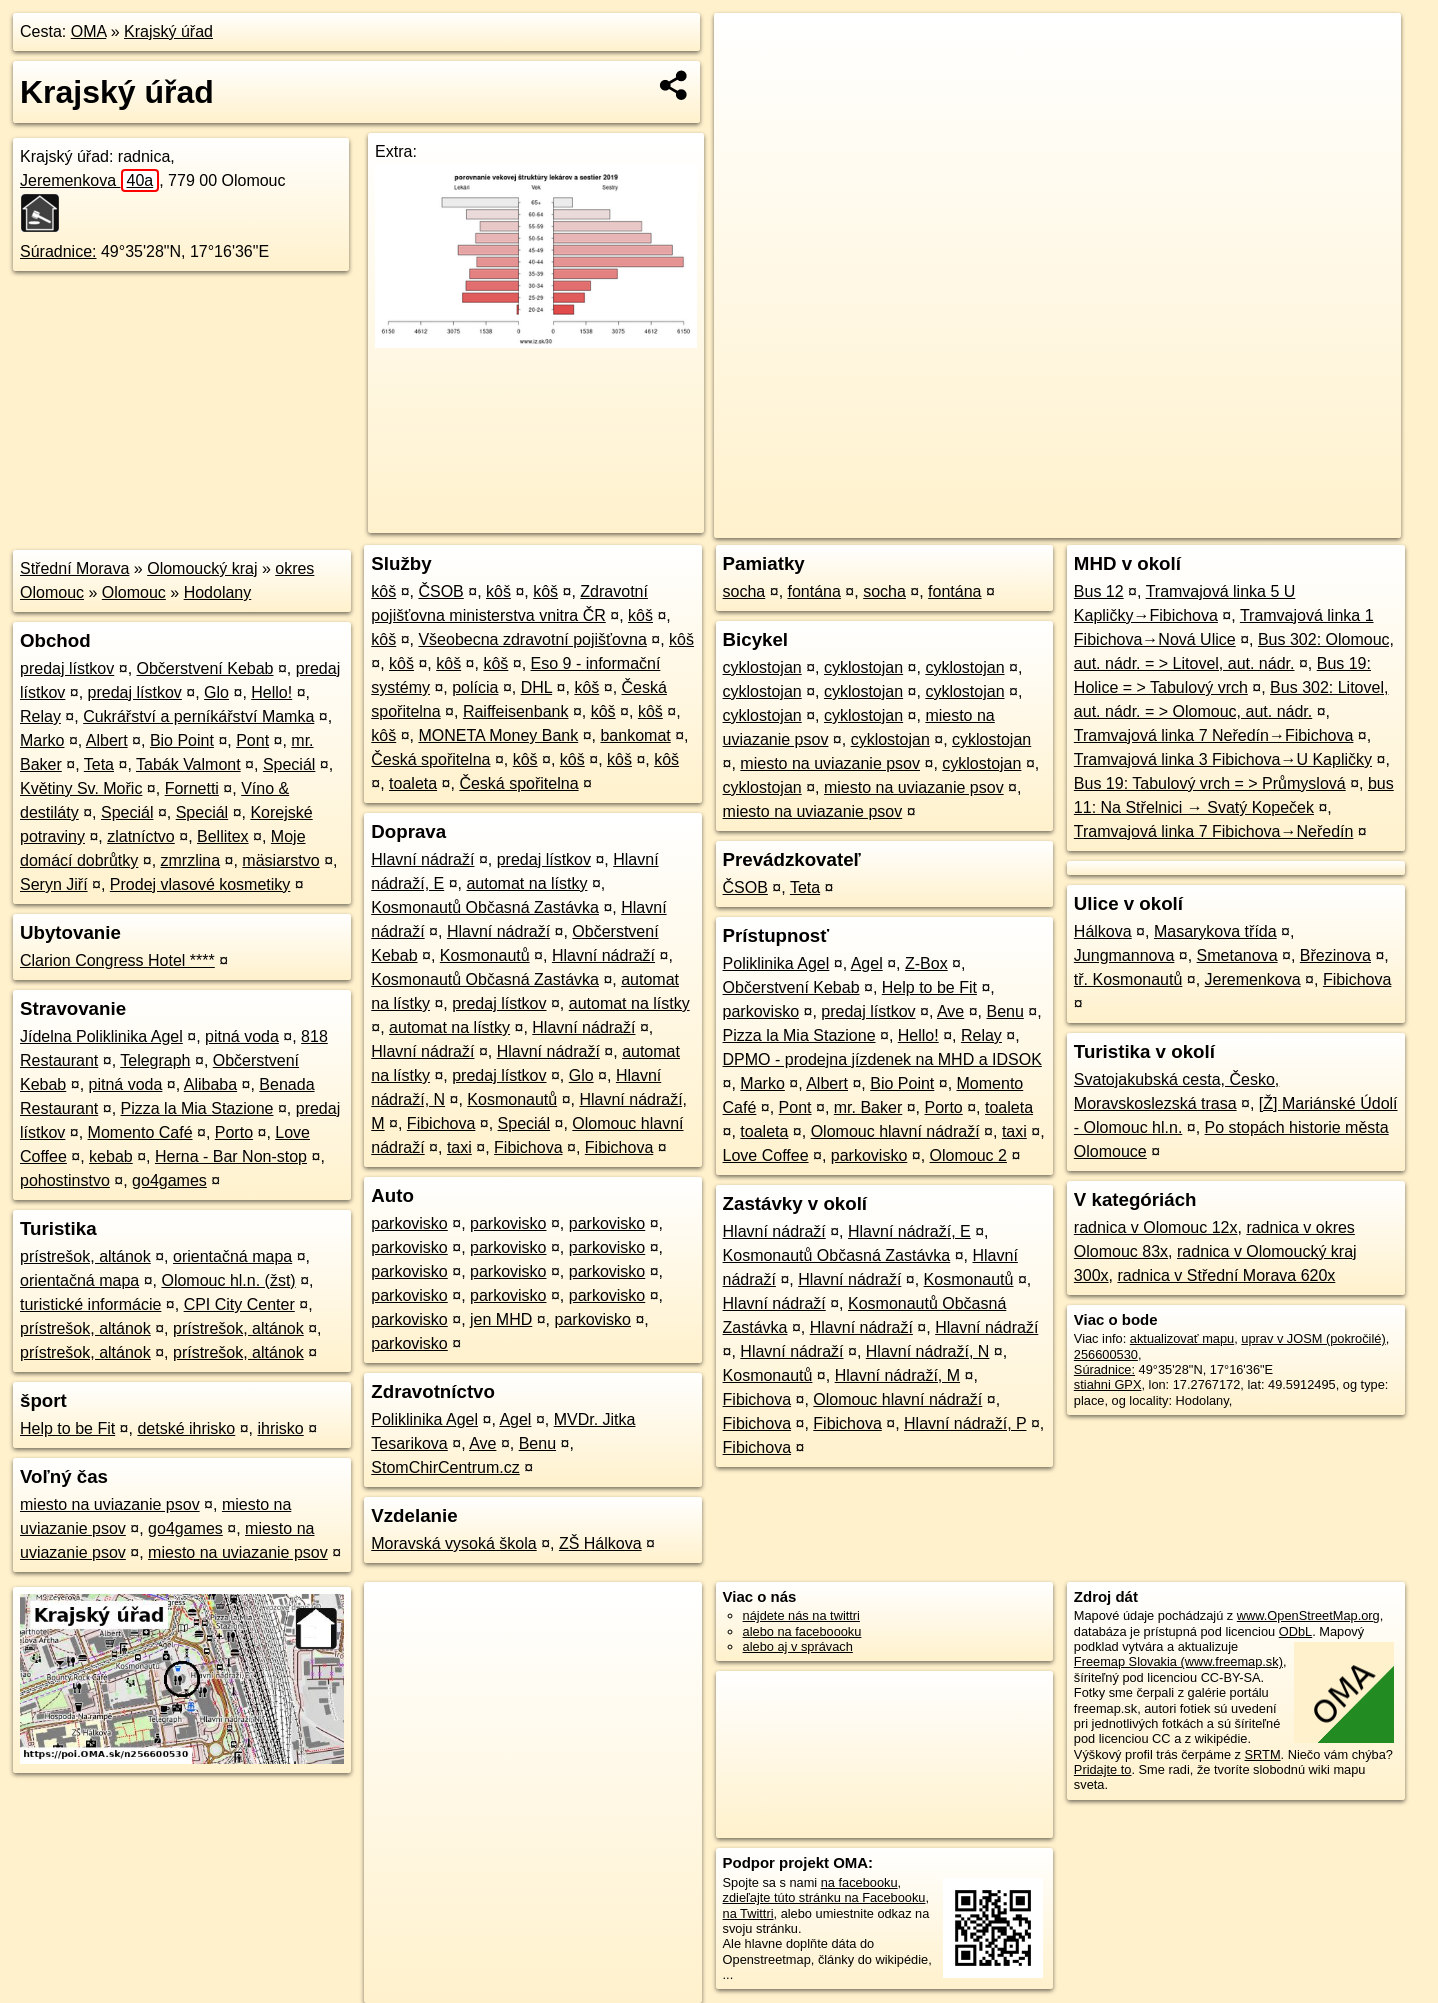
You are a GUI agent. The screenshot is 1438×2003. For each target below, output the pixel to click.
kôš (383, 591)
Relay (40, 716)
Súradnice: (58, 251)
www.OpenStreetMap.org (1308, 1615)
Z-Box (926, 963)
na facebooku (859, 1882)
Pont (252, 740)
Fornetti (192, 788)
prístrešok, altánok (85, 1256)
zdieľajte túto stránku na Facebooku (824, 1897)
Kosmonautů (485, 955)
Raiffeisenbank (516, 711)
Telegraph (155, 1060)
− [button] (748, 78)
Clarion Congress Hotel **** (117, 960)
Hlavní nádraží (422, 859)
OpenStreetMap (1063, 523)
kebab (111, 1156)
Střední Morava (74, 568)
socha (744, 591)
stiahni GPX (1108, 1384)
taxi (459, 1147)
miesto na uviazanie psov (110, 1504)
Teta (99, 764)
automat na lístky (526, 883)
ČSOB (440, 591)
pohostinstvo (65, 1180)
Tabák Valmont (188, 764)
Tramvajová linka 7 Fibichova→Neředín (1214, 831)
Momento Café (140, 1132)
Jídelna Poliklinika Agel (101, 1036)
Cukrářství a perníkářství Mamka (198, 716)
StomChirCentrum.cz (445, 1467)
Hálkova (1103, 931)
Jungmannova (1124, 955)
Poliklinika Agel (424, 1419)
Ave (482, 1443)
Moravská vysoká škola (453, 1543)
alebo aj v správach (798, 1646)
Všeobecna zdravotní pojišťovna (532, 639)
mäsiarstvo (280, 860)
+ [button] (748, 47)
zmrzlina (191, 860)
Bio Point (182, 740)
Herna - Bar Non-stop (231, 1156)
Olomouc (134, 592)
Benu (537, 1443)
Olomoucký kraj (202, 568)
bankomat (635, 735)
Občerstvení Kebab (205, 668)
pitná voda (242, 1036)
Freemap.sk (1166, 523)
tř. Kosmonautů (1128, 979)
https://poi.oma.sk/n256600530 (1314, 523)
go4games (169, 1180)
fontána (814, 591)
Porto (234, 1132)
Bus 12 (1099, 591)
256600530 (1106, 1354)
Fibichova (441, 1123)
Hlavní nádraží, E (909, 1231)
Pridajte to (1103, 1769)
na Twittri (748, 1913)
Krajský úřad (168, 31)
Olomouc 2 (968, 1155)
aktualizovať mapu (1182, 1338)
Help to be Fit (67, 1428)
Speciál (289, 764)
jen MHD (501, 1319)
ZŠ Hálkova (600, 1543)
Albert (107, 740)
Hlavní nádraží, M (897, 1375)
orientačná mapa (232, 1256)
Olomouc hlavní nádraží (895, 1131)
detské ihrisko (186, 1428)
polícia (475, 687)
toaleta (413, 783)
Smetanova (1237, 955)
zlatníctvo (141, 836)
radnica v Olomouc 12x (1156, 1227)
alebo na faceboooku (802, 1631)
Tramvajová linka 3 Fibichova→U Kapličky (1223, 759)
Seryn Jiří (54, 884)
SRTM (1263, 1754)
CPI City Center (239, 1304)
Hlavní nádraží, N (928, 1351)
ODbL (1295, 1631)
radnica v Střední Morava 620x (1226, 1275)
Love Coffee (766, 1155)
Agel (515, 1419)
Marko (42, 740)
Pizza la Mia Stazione (197, 1108)
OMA (89, 31)
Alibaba (210, 1084)
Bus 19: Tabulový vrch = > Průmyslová (1210, 783)
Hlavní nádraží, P (965, 1423)
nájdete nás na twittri (801, 1615)
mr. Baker (868, 1107)
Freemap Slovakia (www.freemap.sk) (1178, 1661)
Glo (216, 692)
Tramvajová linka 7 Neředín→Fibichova (1214, 735)
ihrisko (280, 1428)
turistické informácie (90, 1304)
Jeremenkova (89, 180)
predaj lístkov (67, 668)
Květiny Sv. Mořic (81, 788)
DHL (536, 687)
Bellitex (223, 836)
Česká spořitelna (430, 759)
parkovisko (409, 1223)
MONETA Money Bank (498, 735)
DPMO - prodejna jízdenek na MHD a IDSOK (882, 1059)
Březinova (1335, 955)
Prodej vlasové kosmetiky (200, 884)
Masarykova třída (1215, 931)
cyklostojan (762, 667)
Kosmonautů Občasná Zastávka (485, 907)
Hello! (271, 692)
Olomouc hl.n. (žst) (228, 1280)
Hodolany (218, 592)
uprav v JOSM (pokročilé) (1313, 1338)
